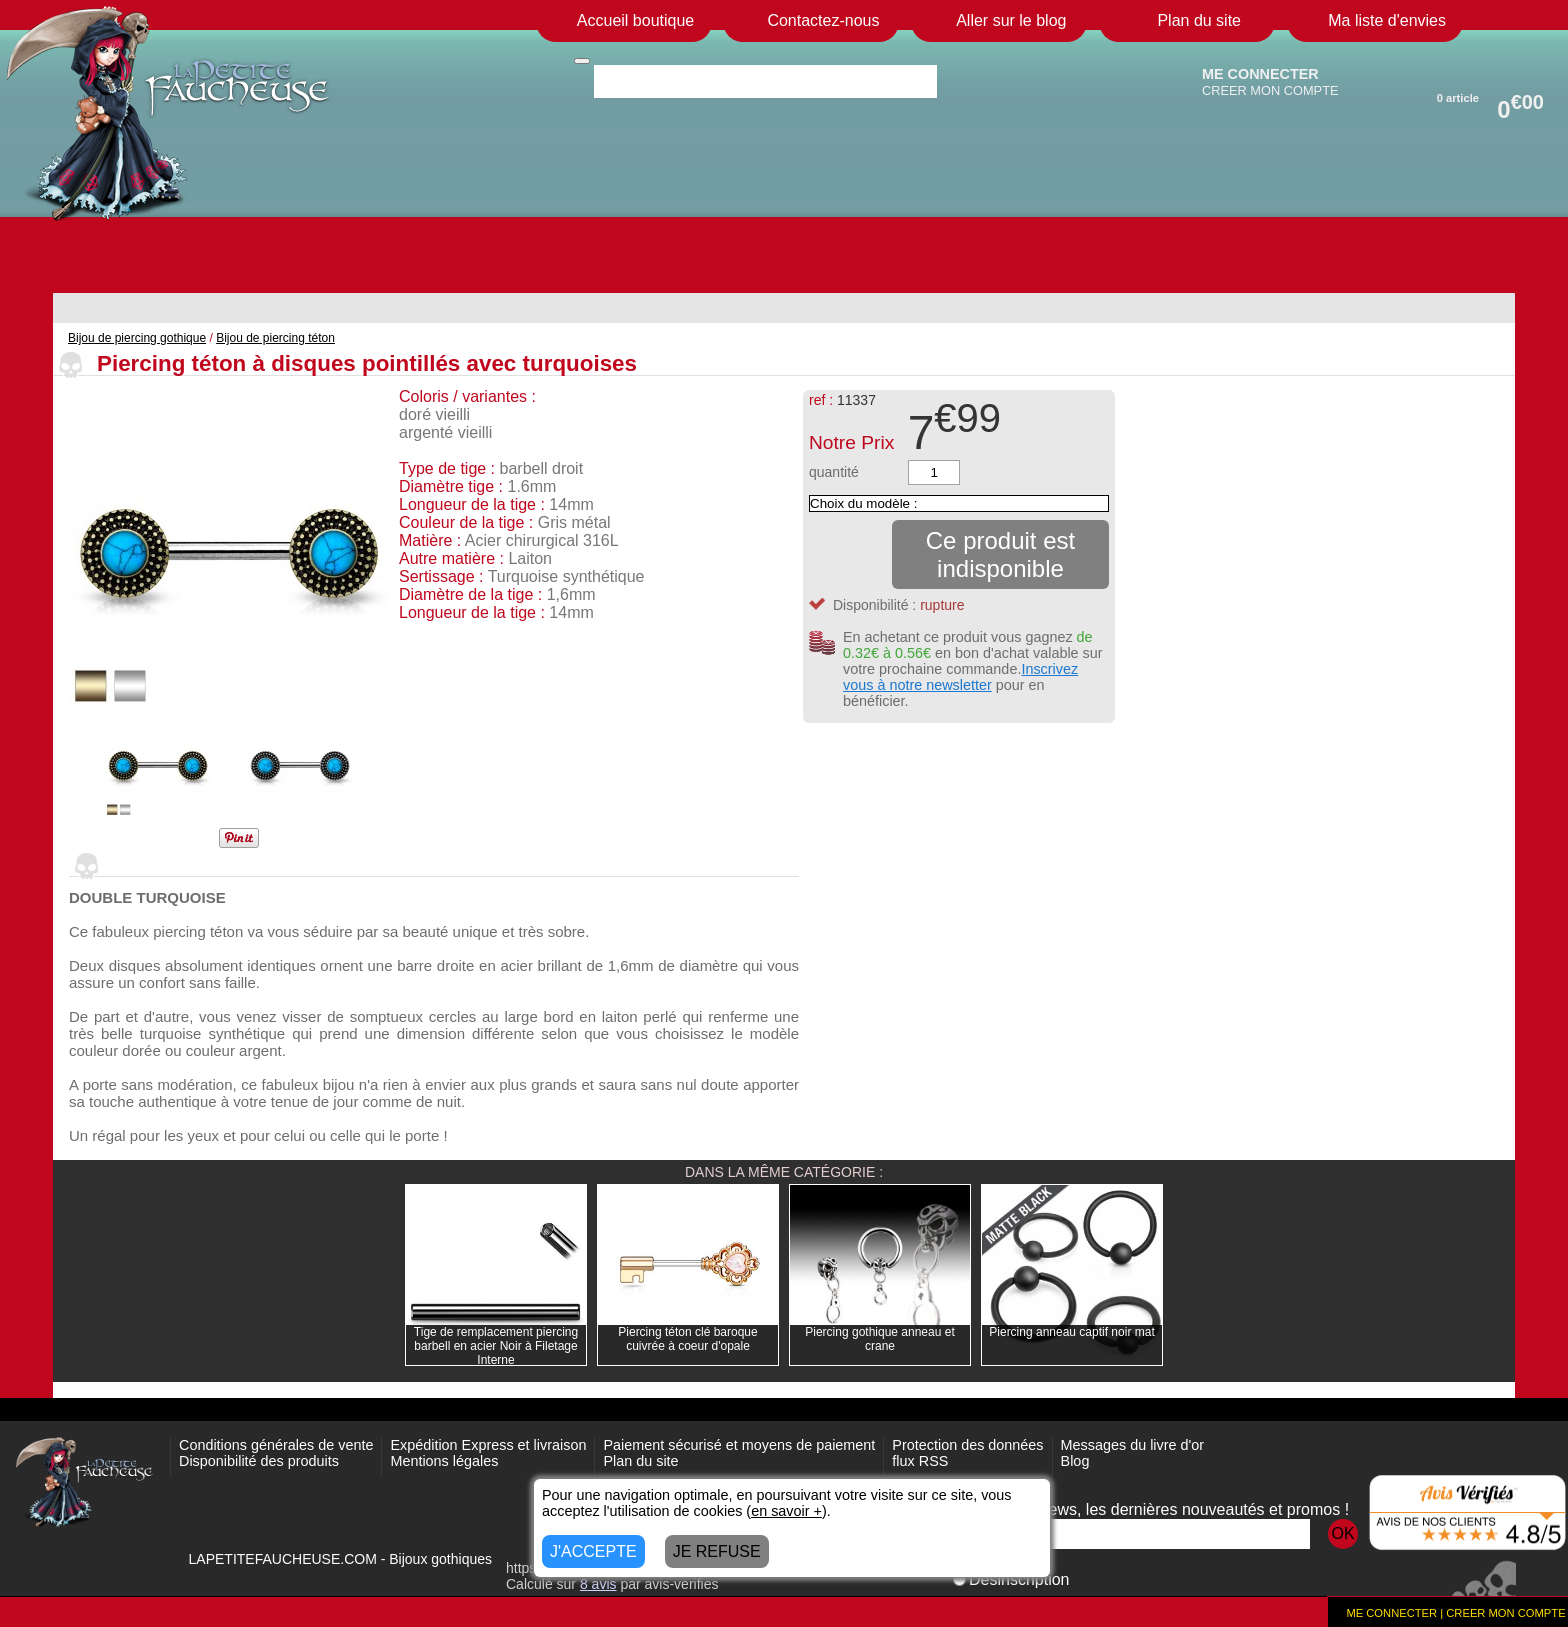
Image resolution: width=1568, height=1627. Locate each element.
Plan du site (640, 1461)
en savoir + (786, 1511)
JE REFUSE (717, 1551)
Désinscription (1011, 1579)
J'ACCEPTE (593, 1551)
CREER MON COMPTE (1270, 90)
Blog (1075, 1461)
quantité (834, 472)
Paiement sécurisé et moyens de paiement (739, 1445)
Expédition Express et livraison (488, 1445)
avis (598, 1584)
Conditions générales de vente (276, 1445)
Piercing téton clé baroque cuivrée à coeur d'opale (687, 1339)
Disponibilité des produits (259, 1461)
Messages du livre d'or (1133, 1445)
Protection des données (967, 1445)
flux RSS (920, 1461)
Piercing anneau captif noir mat (1071, 1332)
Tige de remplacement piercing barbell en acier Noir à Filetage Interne (496, 1346)
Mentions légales (444, 1461)
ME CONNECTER (1260, 74)
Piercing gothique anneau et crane (879, 1339)
